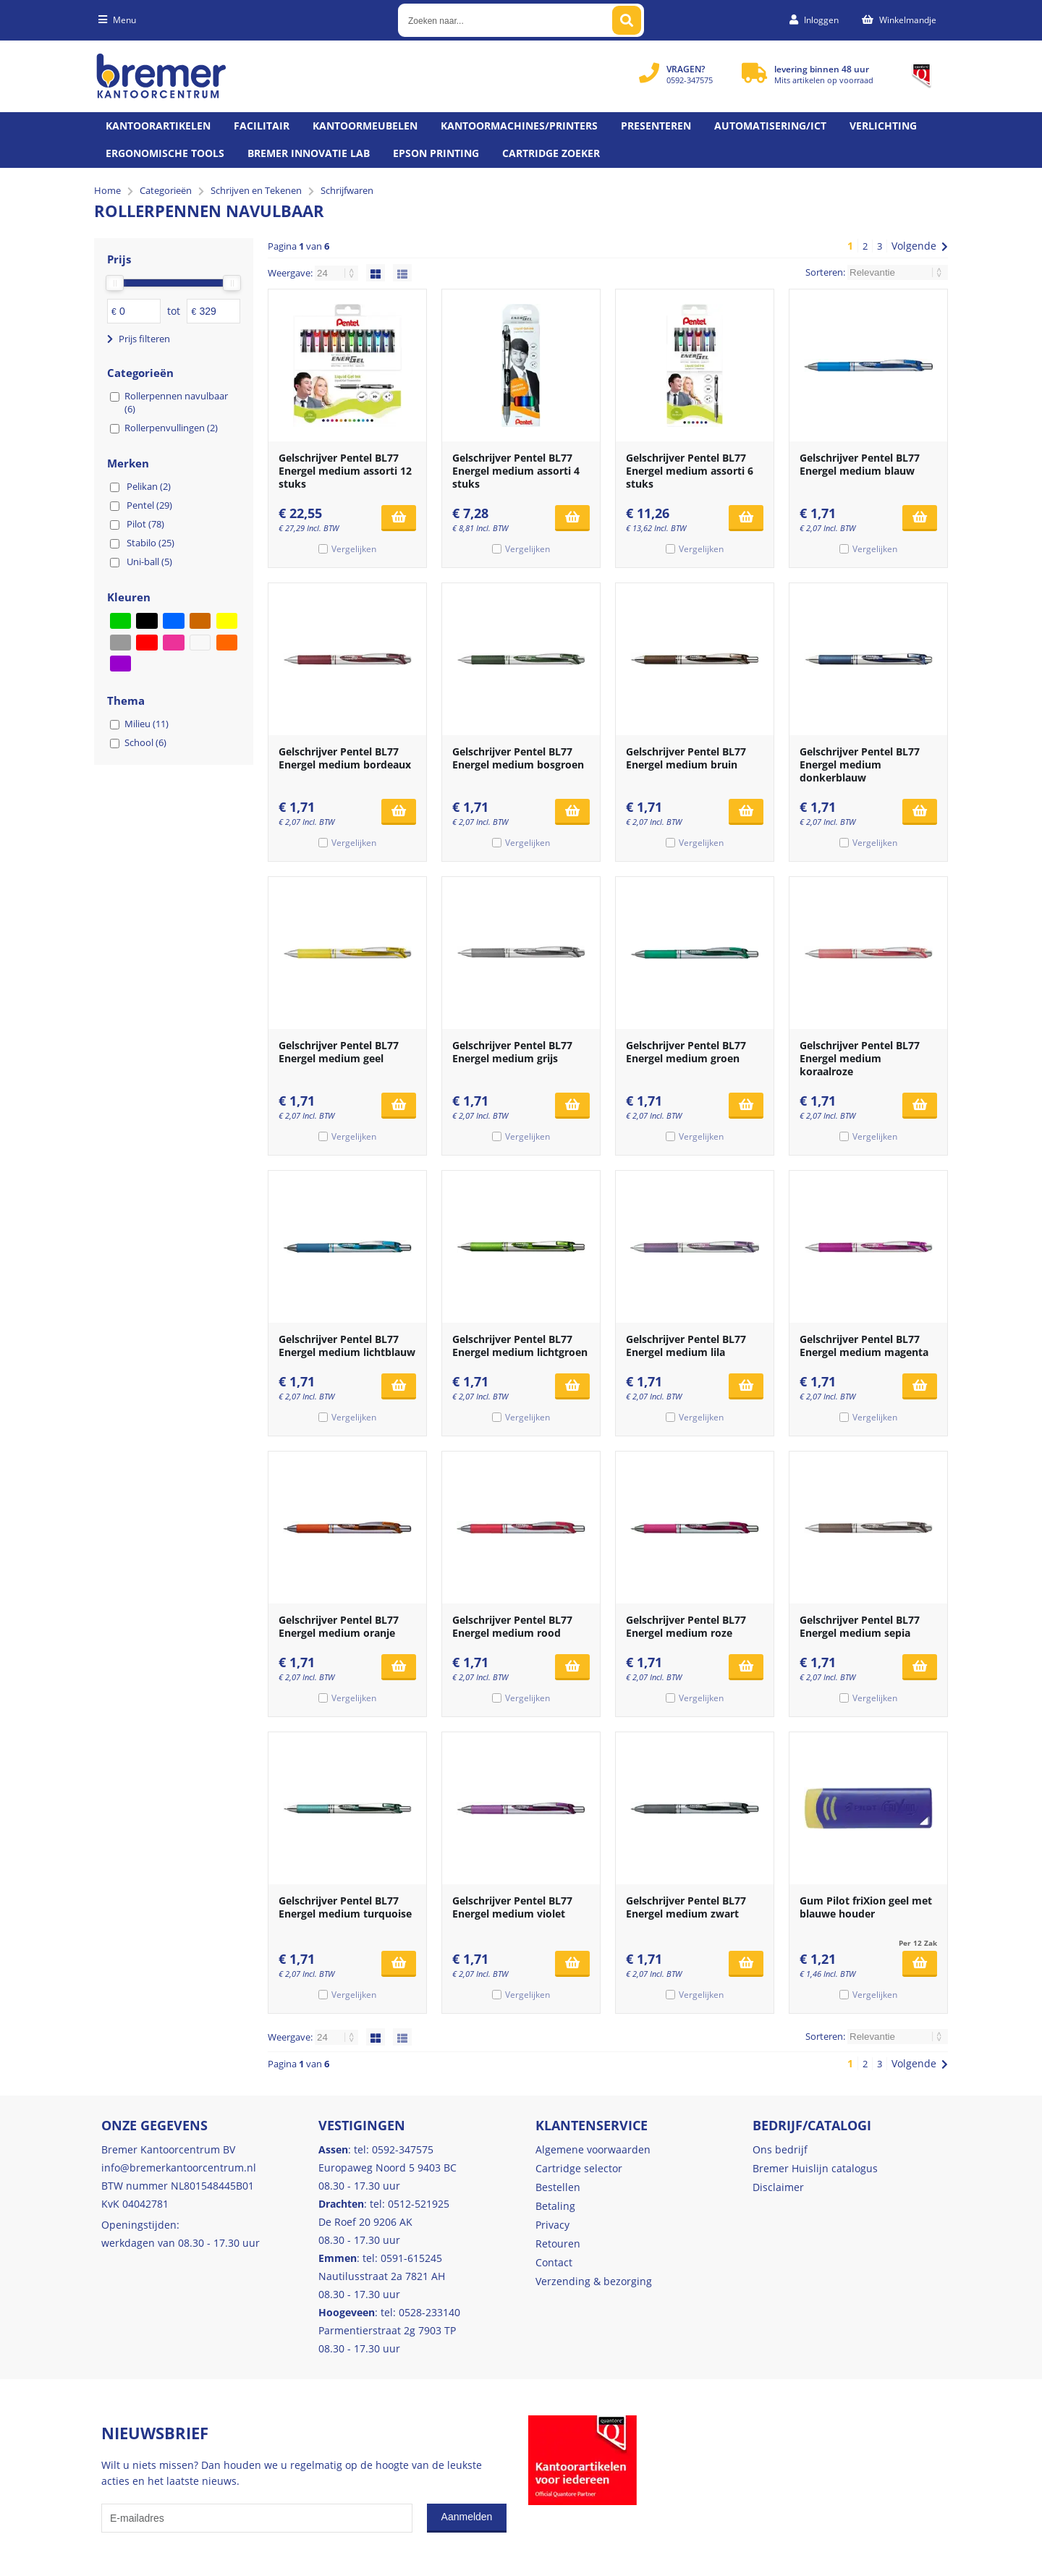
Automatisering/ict (770, 125)
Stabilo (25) (150, 542)
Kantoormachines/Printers (519, 125)
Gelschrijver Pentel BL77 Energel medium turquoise (345, 1907)
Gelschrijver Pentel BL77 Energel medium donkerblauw (860, 764)
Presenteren (656, 125)
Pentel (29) (149, 505)
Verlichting (883, 125)
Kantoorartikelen (158, 125)
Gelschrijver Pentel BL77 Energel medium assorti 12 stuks (345, 471)
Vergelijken (353, 549)
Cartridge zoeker (551, 153)
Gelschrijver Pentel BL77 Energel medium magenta (864, 1345)
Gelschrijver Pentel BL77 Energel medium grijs (512, 1051)
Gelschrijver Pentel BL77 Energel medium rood (512, 1626)
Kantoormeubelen (365, 125)
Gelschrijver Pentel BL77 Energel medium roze (686, 1626)
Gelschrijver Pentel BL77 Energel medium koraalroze (860, 1058)
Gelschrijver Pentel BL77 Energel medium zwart (686, 1907)
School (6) (145, 742)
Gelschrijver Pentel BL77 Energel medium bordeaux (345, 758)
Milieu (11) (146, 723)
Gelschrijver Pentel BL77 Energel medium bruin (686, 758)
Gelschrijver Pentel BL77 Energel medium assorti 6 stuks (689, 471)
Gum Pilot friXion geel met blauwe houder (866, 1907)
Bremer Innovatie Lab (308, 153)
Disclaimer (778, 2187)
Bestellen (557, 2187)
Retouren (557, 2243)
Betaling (555, 2206)
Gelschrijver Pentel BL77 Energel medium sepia (860, 1626)
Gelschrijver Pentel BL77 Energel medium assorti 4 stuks (516, 471)
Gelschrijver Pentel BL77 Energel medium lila (686, 1345)
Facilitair (261, 125)
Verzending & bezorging (593, 2281)
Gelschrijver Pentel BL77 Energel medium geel (339, 1051)
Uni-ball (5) (149, 561)
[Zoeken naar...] (626, 20)
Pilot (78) (145, 523)
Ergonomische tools (165, 153)
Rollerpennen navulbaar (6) (176, 402)
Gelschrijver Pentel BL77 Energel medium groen (686, 1051)
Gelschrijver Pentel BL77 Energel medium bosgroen (518, 758)
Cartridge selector (578, 2168)
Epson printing (436, 153)
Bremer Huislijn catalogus (815, 2168)
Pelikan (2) (149, 486)
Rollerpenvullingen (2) (171, 427)
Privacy (552, 2225)
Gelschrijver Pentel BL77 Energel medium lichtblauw (347, 1345)
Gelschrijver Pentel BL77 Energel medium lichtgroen (520, 1345)
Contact (553, 2262)
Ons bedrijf (780, 2149)
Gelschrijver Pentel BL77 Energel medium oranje (339, 1626)
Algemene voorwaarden (593, 2149)
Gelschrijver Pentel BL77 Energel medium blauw (860, 464)
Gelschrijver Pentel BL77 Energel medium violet (512, 1907)
